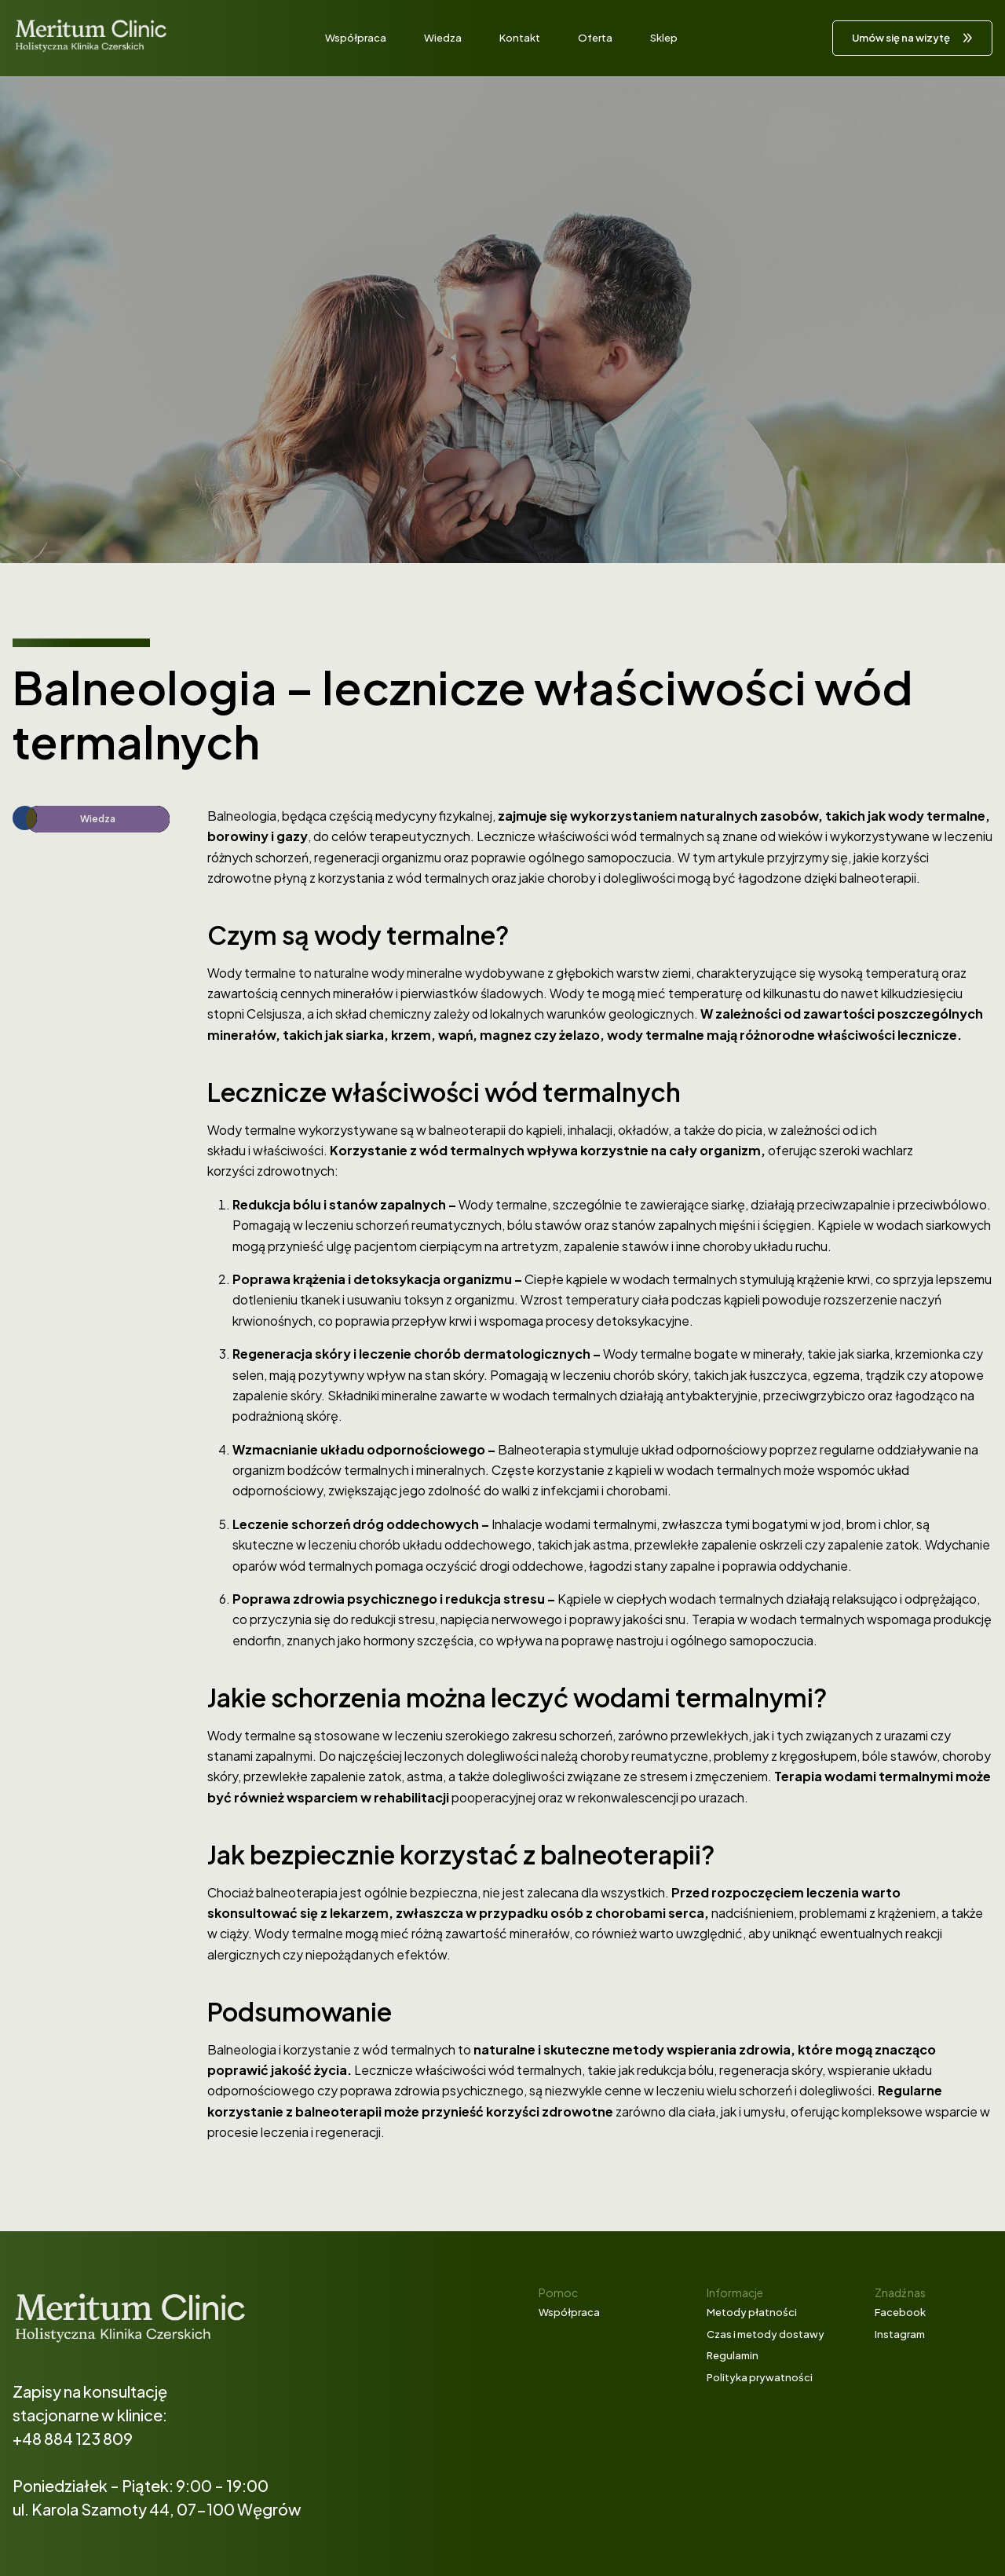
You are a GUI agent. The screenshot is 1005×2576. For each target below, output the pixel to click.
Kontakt (519, 37)
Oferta (595, 37)
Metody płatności (752, 2312)
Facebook (900, 2312)
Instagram (900, 2334)
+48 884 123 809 (73, 2438)
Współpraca (355, 37)
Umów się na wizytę (901, 37)
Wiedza (443, 37)
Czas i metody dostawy (765, 2334)
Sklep (664, 37)
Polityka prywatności (760, 2377)
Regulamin (732, 2355)
